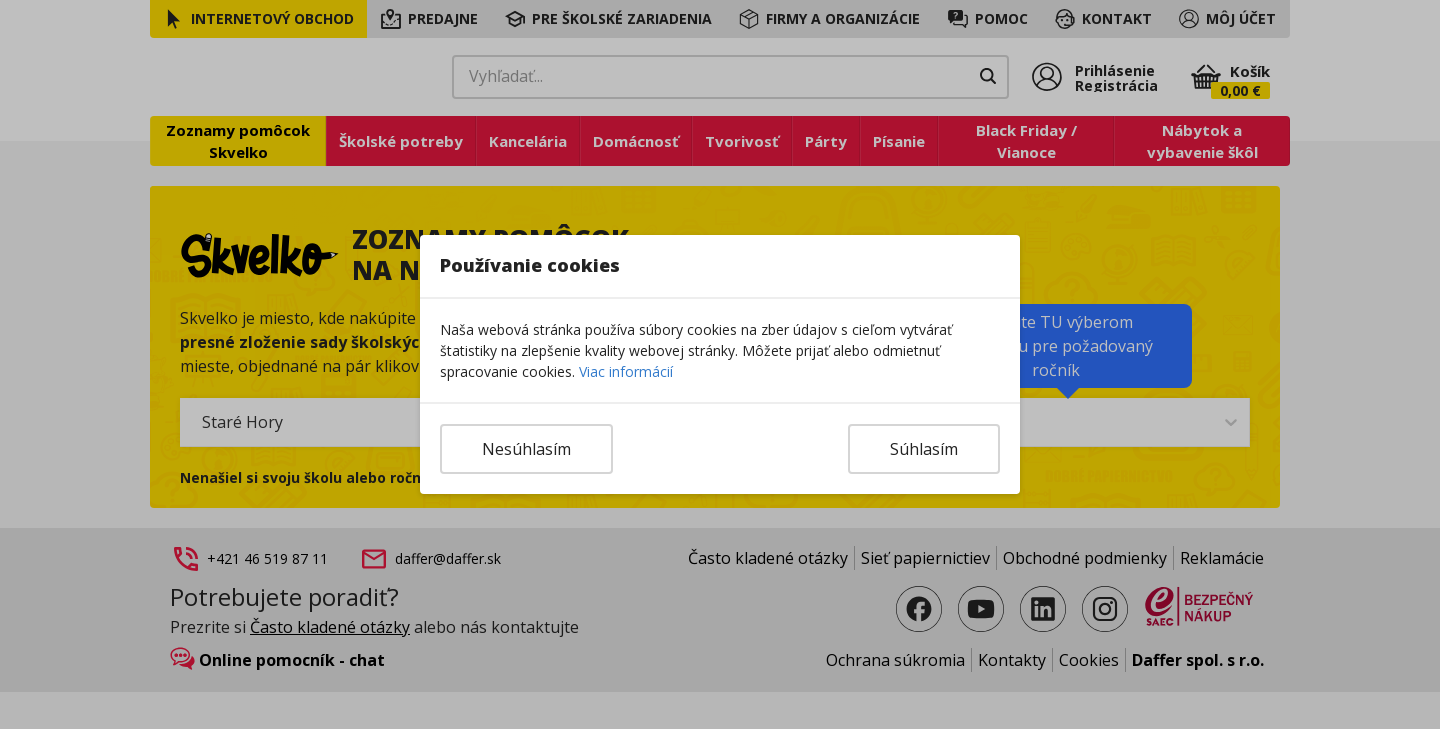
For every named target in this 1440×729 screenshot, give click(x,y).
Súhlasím (924, 449)
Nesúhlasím (526, 449)
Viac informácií (626, 371)
